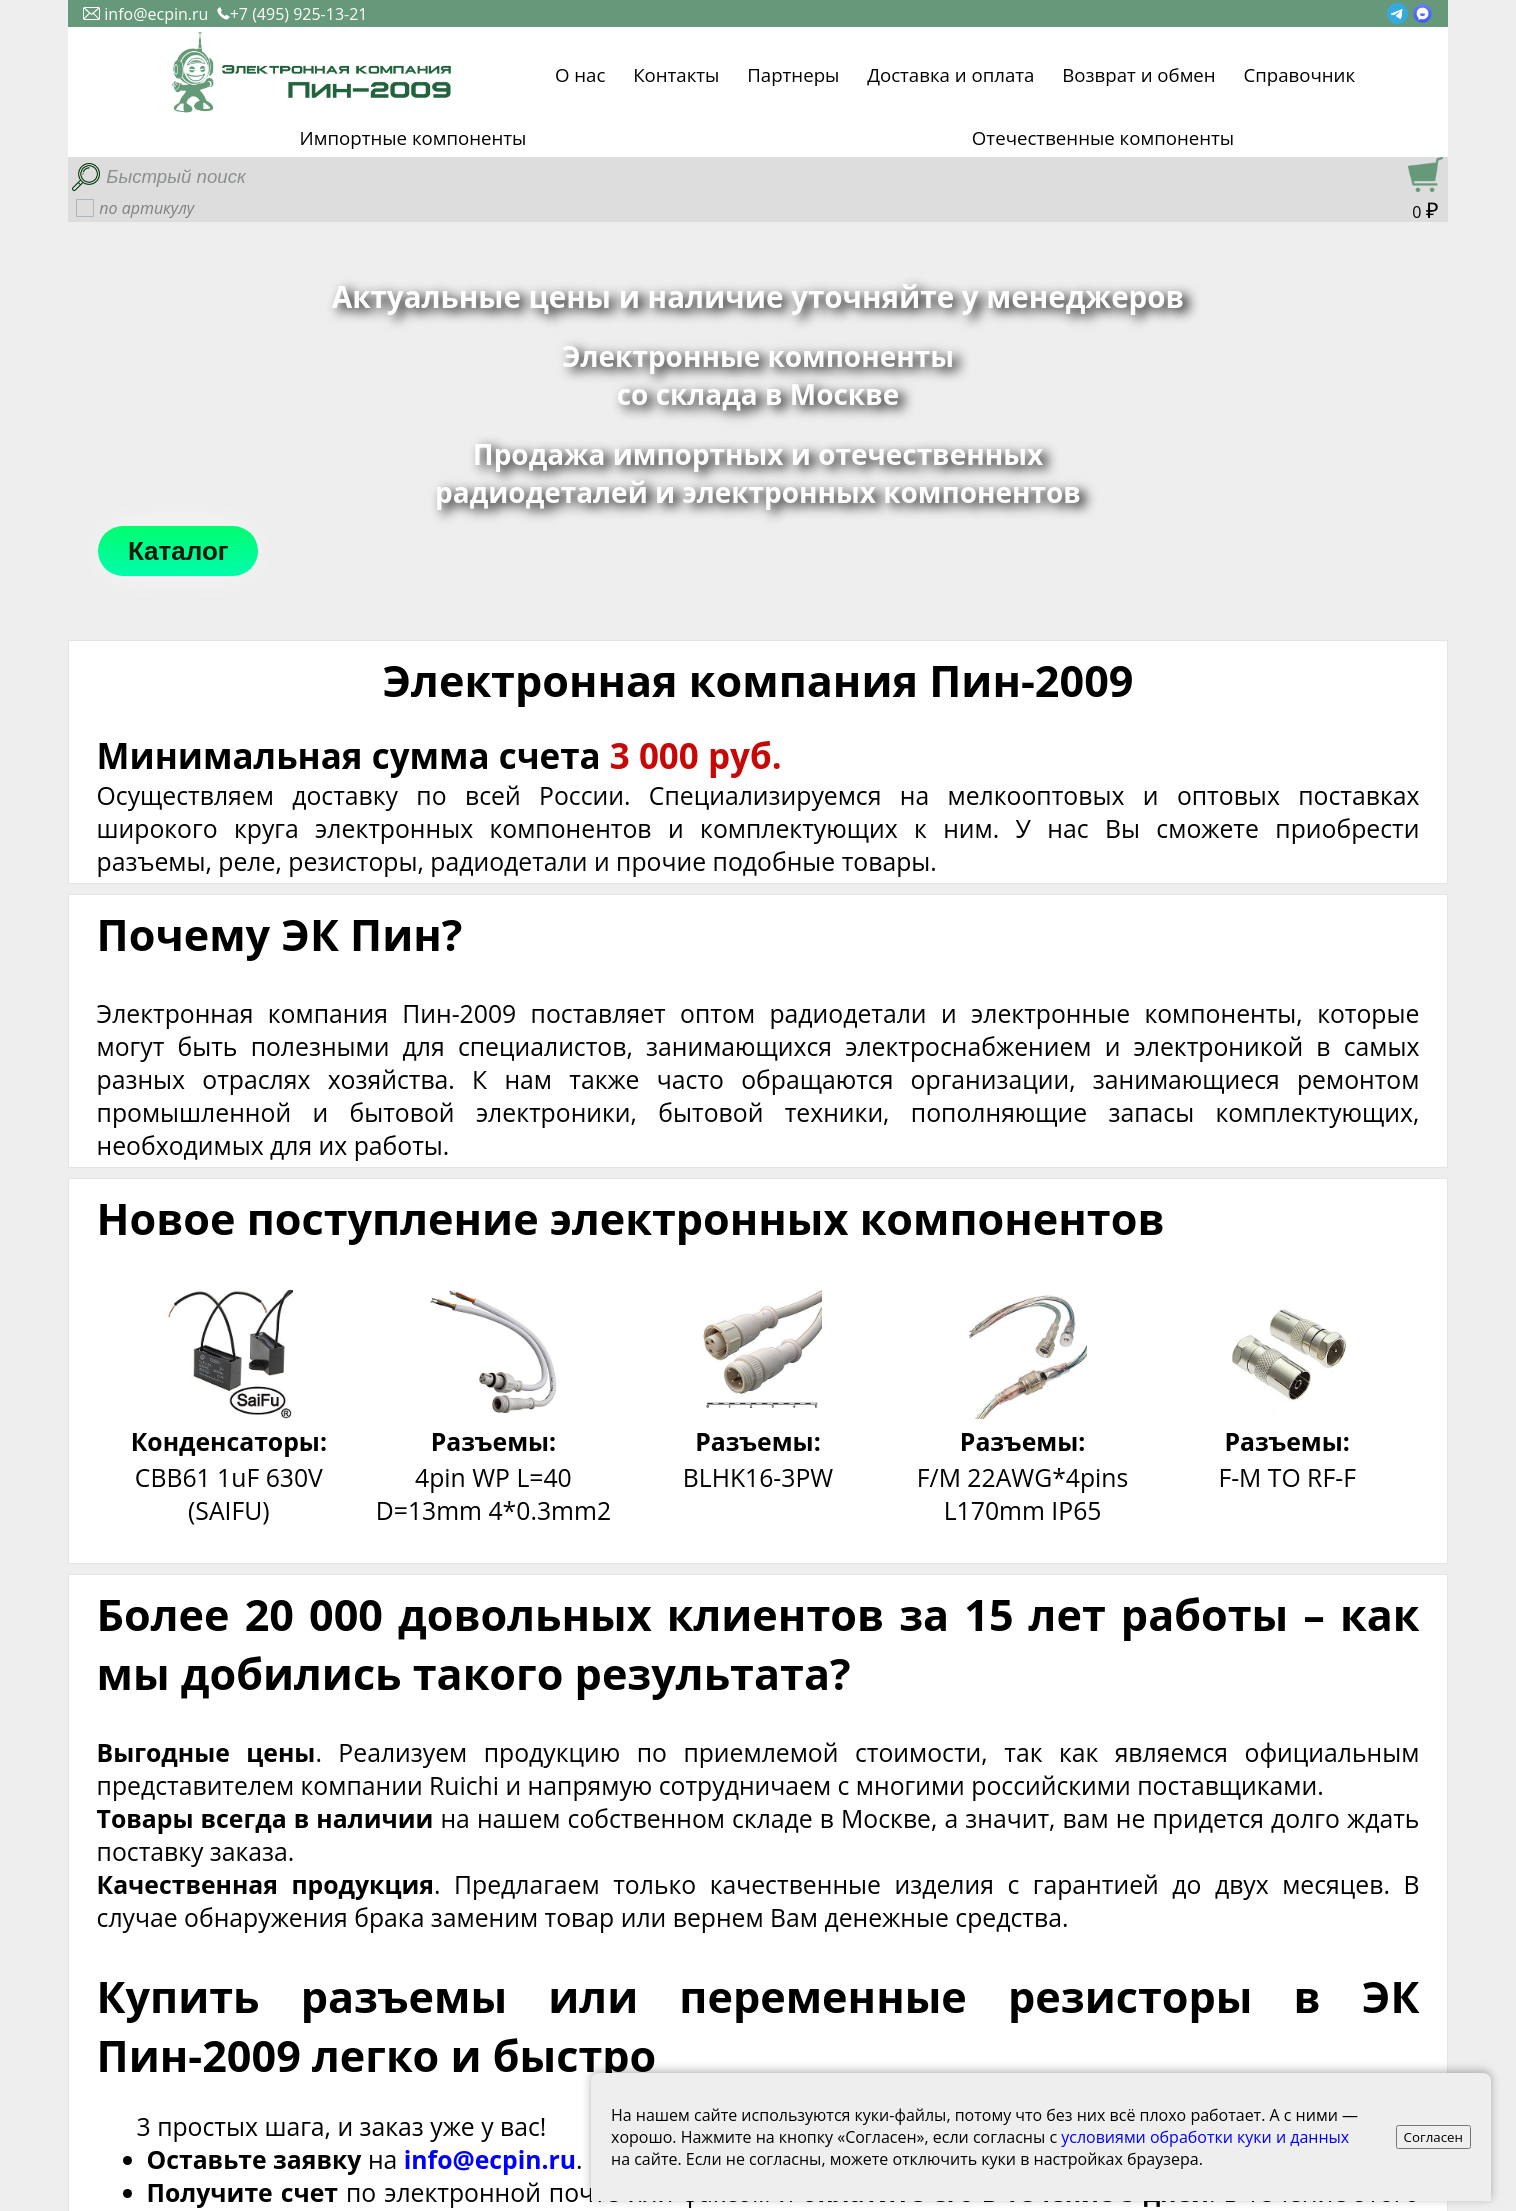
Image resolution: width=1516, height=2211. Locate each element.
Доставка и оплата (950, 72)
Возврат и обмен (1138, 72)
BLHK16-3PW (758, 1477)
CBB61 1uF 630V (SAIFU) (229, 1494)
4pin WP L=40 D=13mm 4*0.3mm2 (493, 1494)
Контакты (676, 72)
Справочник (1299, 72)
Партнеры (793, 72)
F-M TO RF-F (1287, 1477)
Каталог (178, 551)
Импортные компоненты (413, 137)
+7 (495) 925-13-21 (292, 14)
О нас (580, 72)
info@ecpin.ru (145, 14)
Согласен (1434, 2137)
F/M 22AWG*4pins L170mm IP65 (1023, 1494)
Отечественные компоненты (1103, 137)
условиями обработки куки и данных (1205, 2137)
